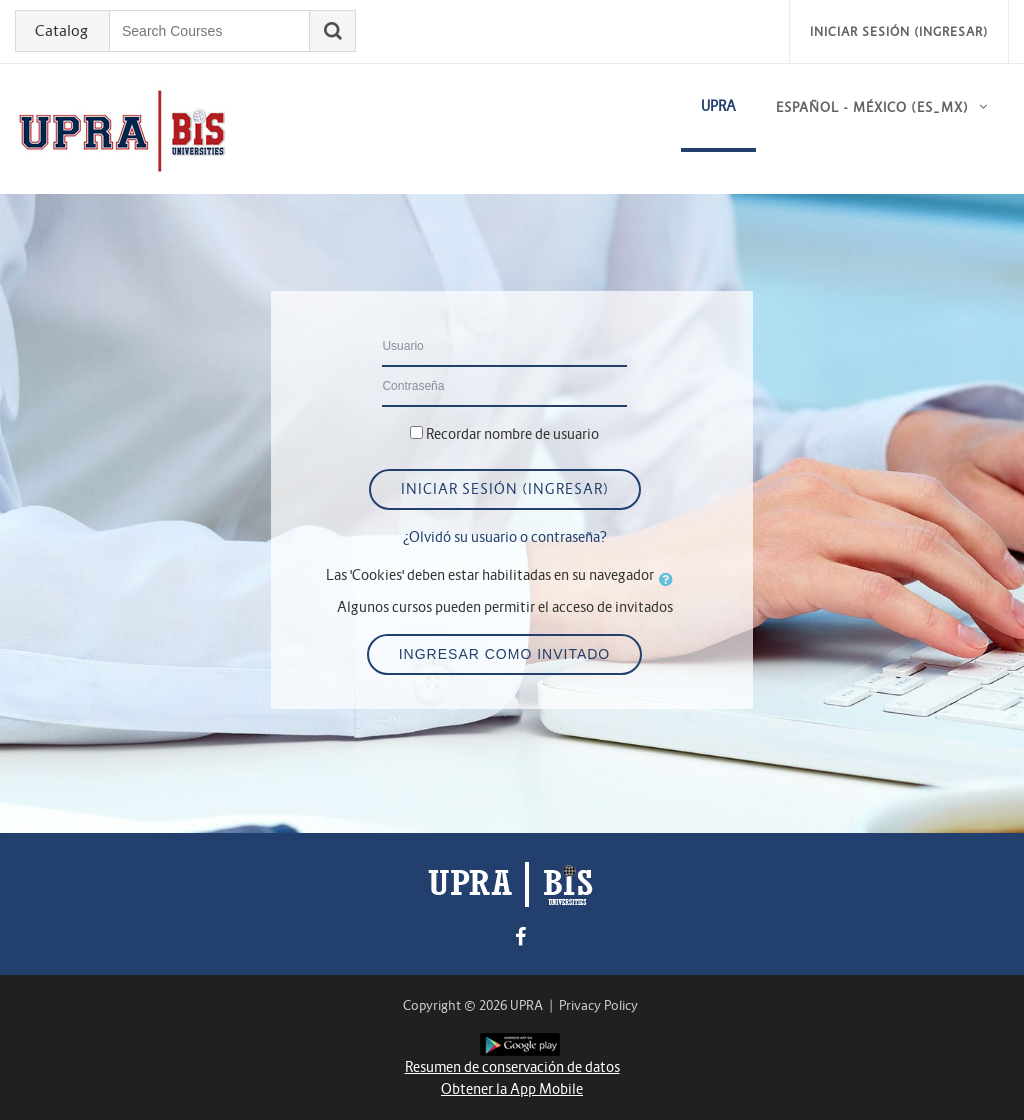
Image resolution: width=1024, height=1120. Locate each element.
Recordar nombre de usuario (512, 434)
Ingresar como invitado (505, 654)
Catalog (61, 31)
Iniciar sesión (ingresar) (899, 31)
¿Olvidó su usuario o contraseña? (505, 537)
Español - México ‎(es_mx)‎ (872, 107)
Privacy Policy (598, 1005)
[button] (670, 579)
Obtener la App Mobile (512, 1089)
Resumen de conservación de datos (512, 1067)
